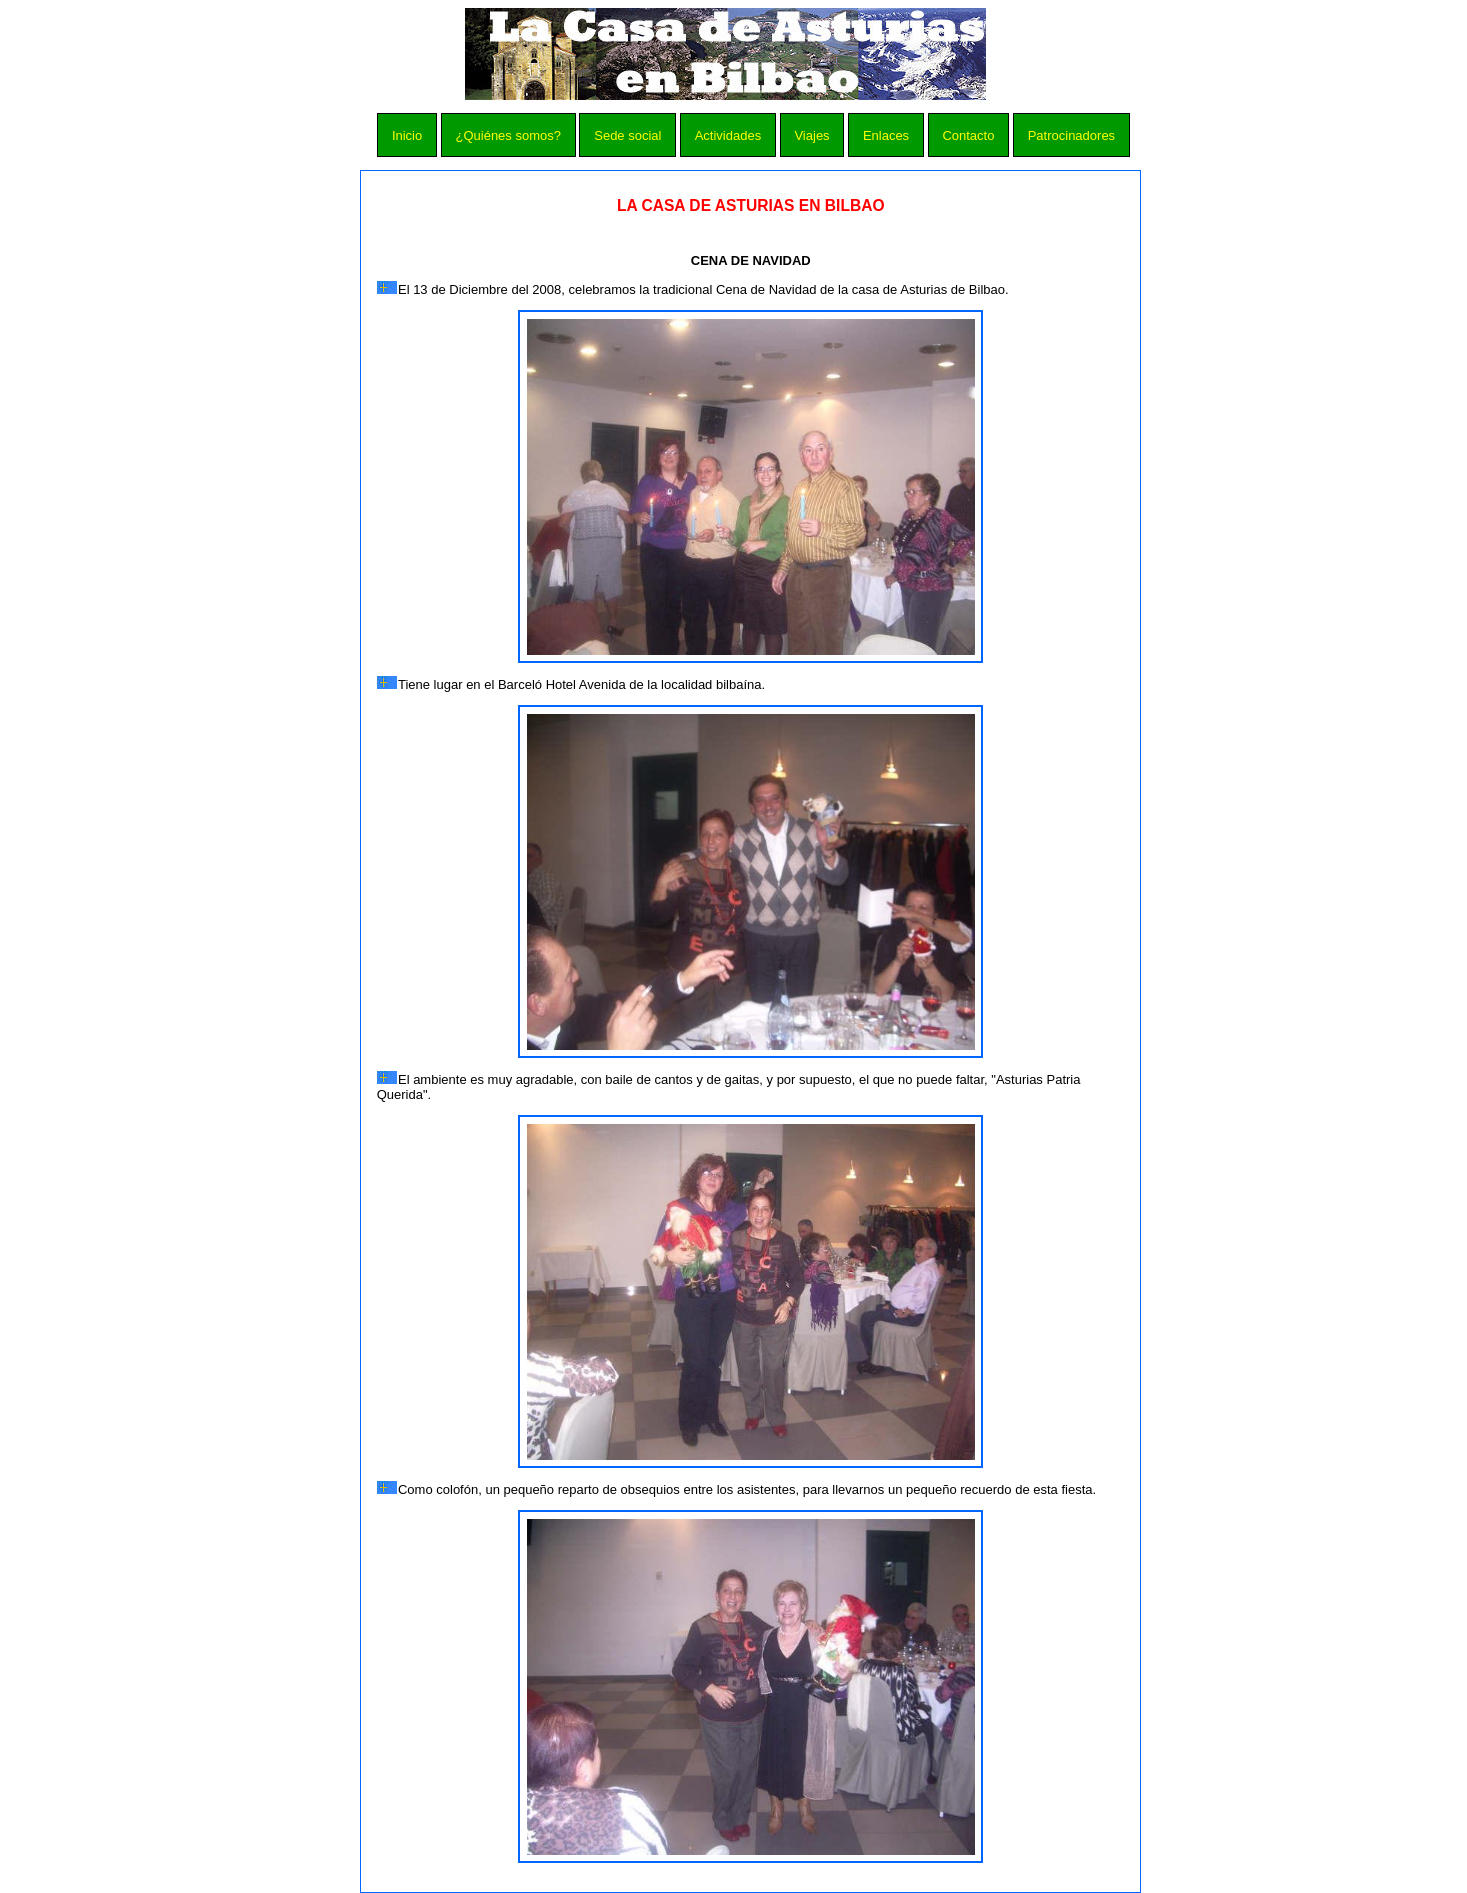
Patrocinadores (1071, 135)
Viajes (811, 135)
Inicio (407, 135)
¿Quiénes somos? (508, 135)
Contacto (968, 135)
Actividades (728, 135)
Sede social (627, 135)
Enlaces (886, 135)
